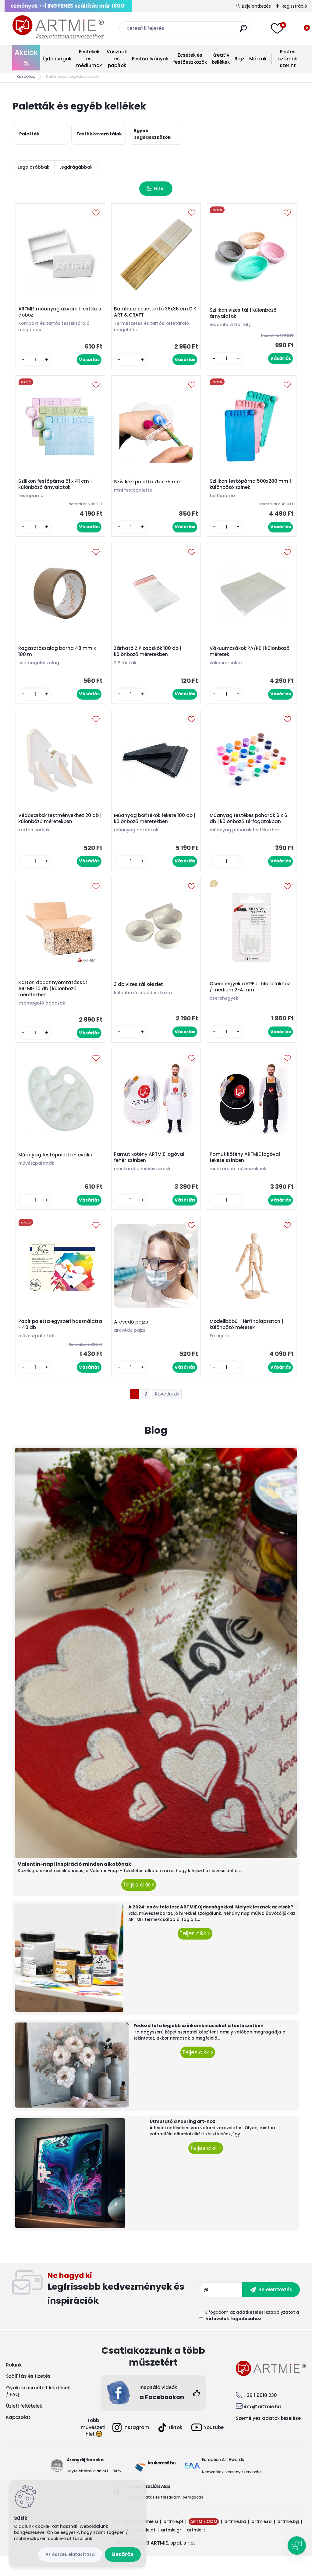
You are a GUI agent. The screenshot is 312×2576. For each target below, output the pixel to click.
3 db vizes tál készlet (140, 997)
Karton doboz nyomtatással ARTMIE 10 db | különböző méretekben (54, 1002)
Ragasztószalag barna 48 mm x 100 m (59, 658)
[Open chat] (297, 2545)
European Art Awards (223, 2480)
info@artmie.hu (262, 2427)
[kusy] (36, 361)
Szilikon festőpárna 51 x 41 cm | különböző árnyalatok (56, 488)
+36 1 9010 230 (260, 2415)
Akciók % (26, 58)
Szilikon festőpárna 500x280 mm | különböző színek (250, 488)
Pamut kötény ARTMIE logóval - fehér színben (152, 1173)
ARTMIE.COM (203, 2541)
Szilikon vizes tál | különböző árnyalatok (244, 315)
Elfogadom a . (252, 2335)
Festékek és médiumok (89, 58)
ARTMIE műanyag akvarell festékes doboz (50, 313)
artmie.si (148, 2541)
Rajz (239, 59)
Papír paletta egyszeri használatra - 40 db (46, 1343)
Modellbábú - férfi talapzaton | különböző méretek (248, 1343)
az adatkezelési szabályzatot (262, 2332)
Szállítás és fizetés (28, 2396)
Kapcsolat (18, 2437)
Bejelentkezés (256, 6)
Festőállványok (150, 59)
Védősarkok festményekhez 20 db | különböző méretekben (60, 828)
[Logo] (58, 27)
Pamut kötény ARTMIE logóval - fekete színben (248, 1173)
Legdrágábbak (76, 167)
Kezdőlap (25, 76)
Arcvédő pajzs (132, 1341)
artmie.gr (171, 2550)
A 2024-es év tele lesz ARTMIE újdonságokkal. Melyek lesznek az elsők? (210, 1927)
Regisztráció (294, 6)
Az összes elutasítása (70, 2554)
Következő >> (167, 1415)
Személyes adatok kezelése (268, 2438)
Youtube (207, 2448)
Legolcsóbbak (33, 167)
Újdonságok (57, 59)
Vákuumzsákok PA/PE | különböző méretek (251, 658)
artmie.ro (261, 2541)
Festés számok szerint (287, 58)
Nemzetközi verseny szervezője (232, 2492)
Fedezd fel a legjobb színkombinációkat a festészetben (198, 2046)
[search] (243, 31)
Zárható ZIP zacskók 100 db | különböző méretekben (149, 658)
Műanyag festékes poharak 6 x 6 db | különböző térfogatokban (250, 828)
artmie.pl (173, 2541)
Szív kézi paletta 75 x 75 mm (149, 486)
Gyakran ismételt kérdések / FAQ (38, 2411)
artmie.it (196, 2550)
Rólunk (14, 2385)
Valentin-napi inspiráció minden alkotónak (74, 1884)
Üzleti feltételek (24, 2426)
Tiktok (170, 2447)
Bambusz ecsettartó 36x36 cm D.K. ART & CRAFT (152, 313)
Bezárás (122, 2554)
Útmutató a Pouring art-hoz (182, 2142)
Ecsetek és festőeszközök (190, 58)
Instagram (130, 2447)
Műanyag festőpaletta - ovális (57, 1171)
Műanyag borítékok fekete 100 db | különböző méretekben (154, 828)
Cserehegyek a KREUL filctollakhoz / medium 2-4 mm (251, 1000)
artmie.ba (235, 2541)
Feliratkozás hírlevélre (123, 2309)
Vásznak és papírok (117, 58)
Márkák (258, 59)
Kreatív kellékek (221, 58)
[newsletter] (271, 2310)
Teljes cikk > (138, 1905)
